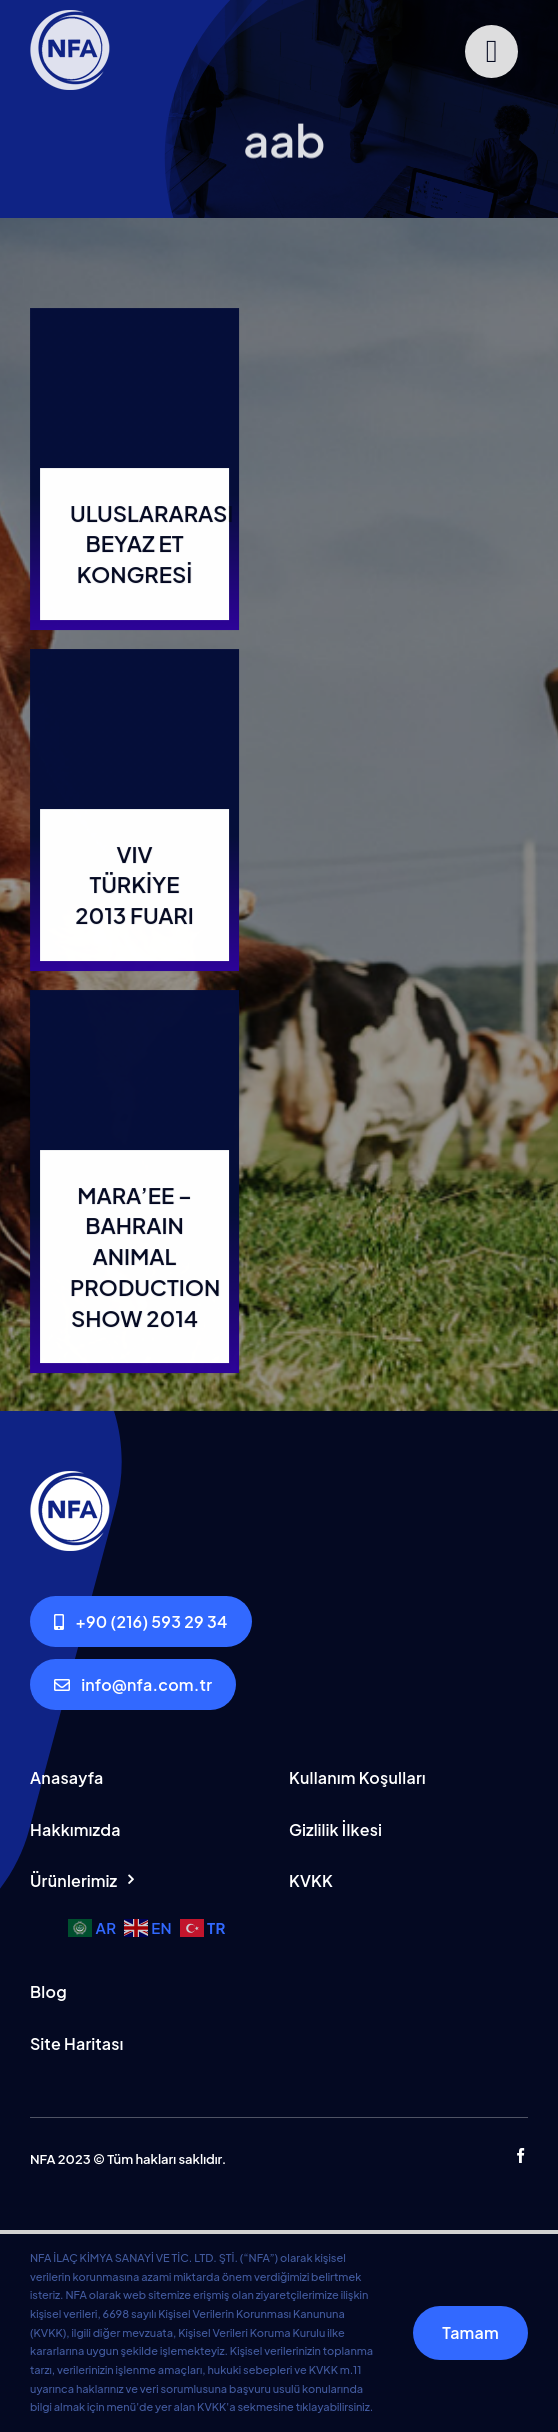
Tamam (470, 2332)
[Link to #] (491, 51)
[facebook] (520, 2155)
